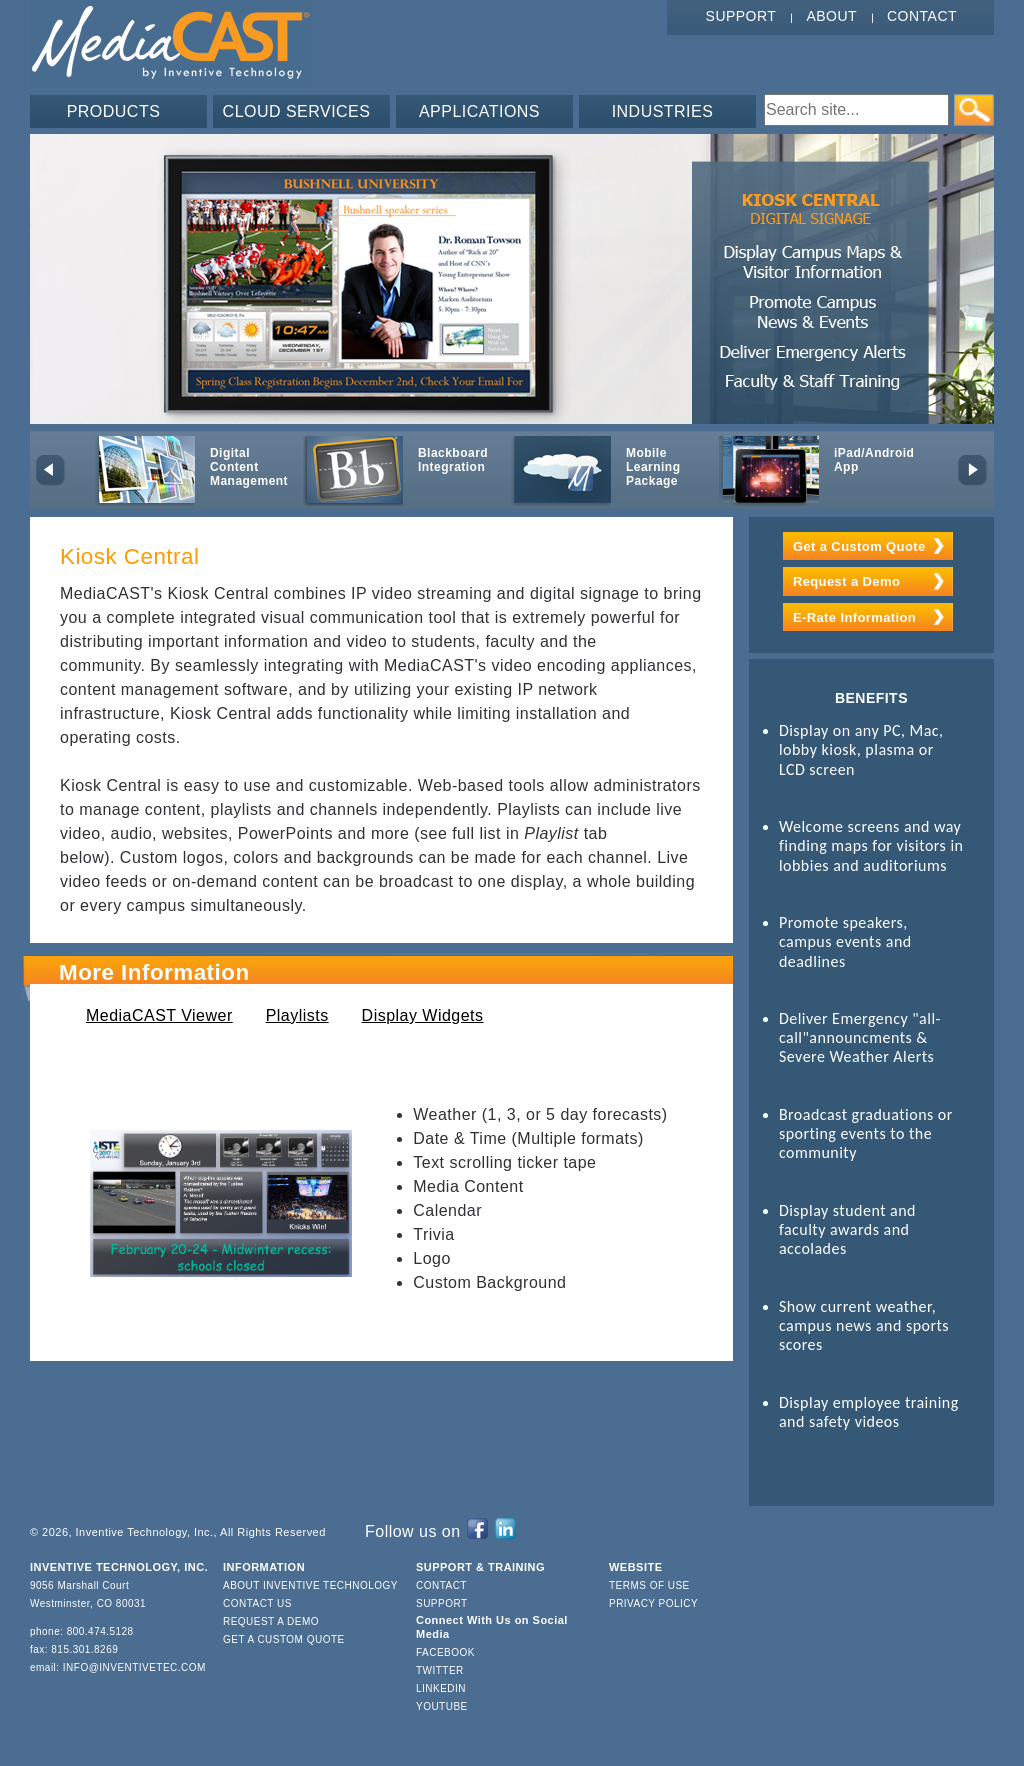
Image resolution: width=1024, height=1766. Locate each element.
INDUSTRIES (663, 111)
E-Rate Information (854, 617)
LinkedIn (441, 1688)
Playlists (297, 1015)
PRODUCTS (114, 111)
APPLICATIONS (479, 111)
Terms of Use (649, 1585)
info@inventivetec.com (134, 1667)
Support (741, 16)
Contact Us (257, 1603)
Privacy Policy (653, 1603)
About (831, 16)
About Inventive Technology (310, 1585)
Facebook (445, 1652)
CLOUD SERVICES (297, 111)
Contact (922, 16)
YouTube (442, 1706)
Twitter (440, 1670)
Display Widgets (423, 1015)
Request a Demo (846, 581)
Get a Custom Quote (859, 546)
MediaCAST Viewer (159, 1015)
